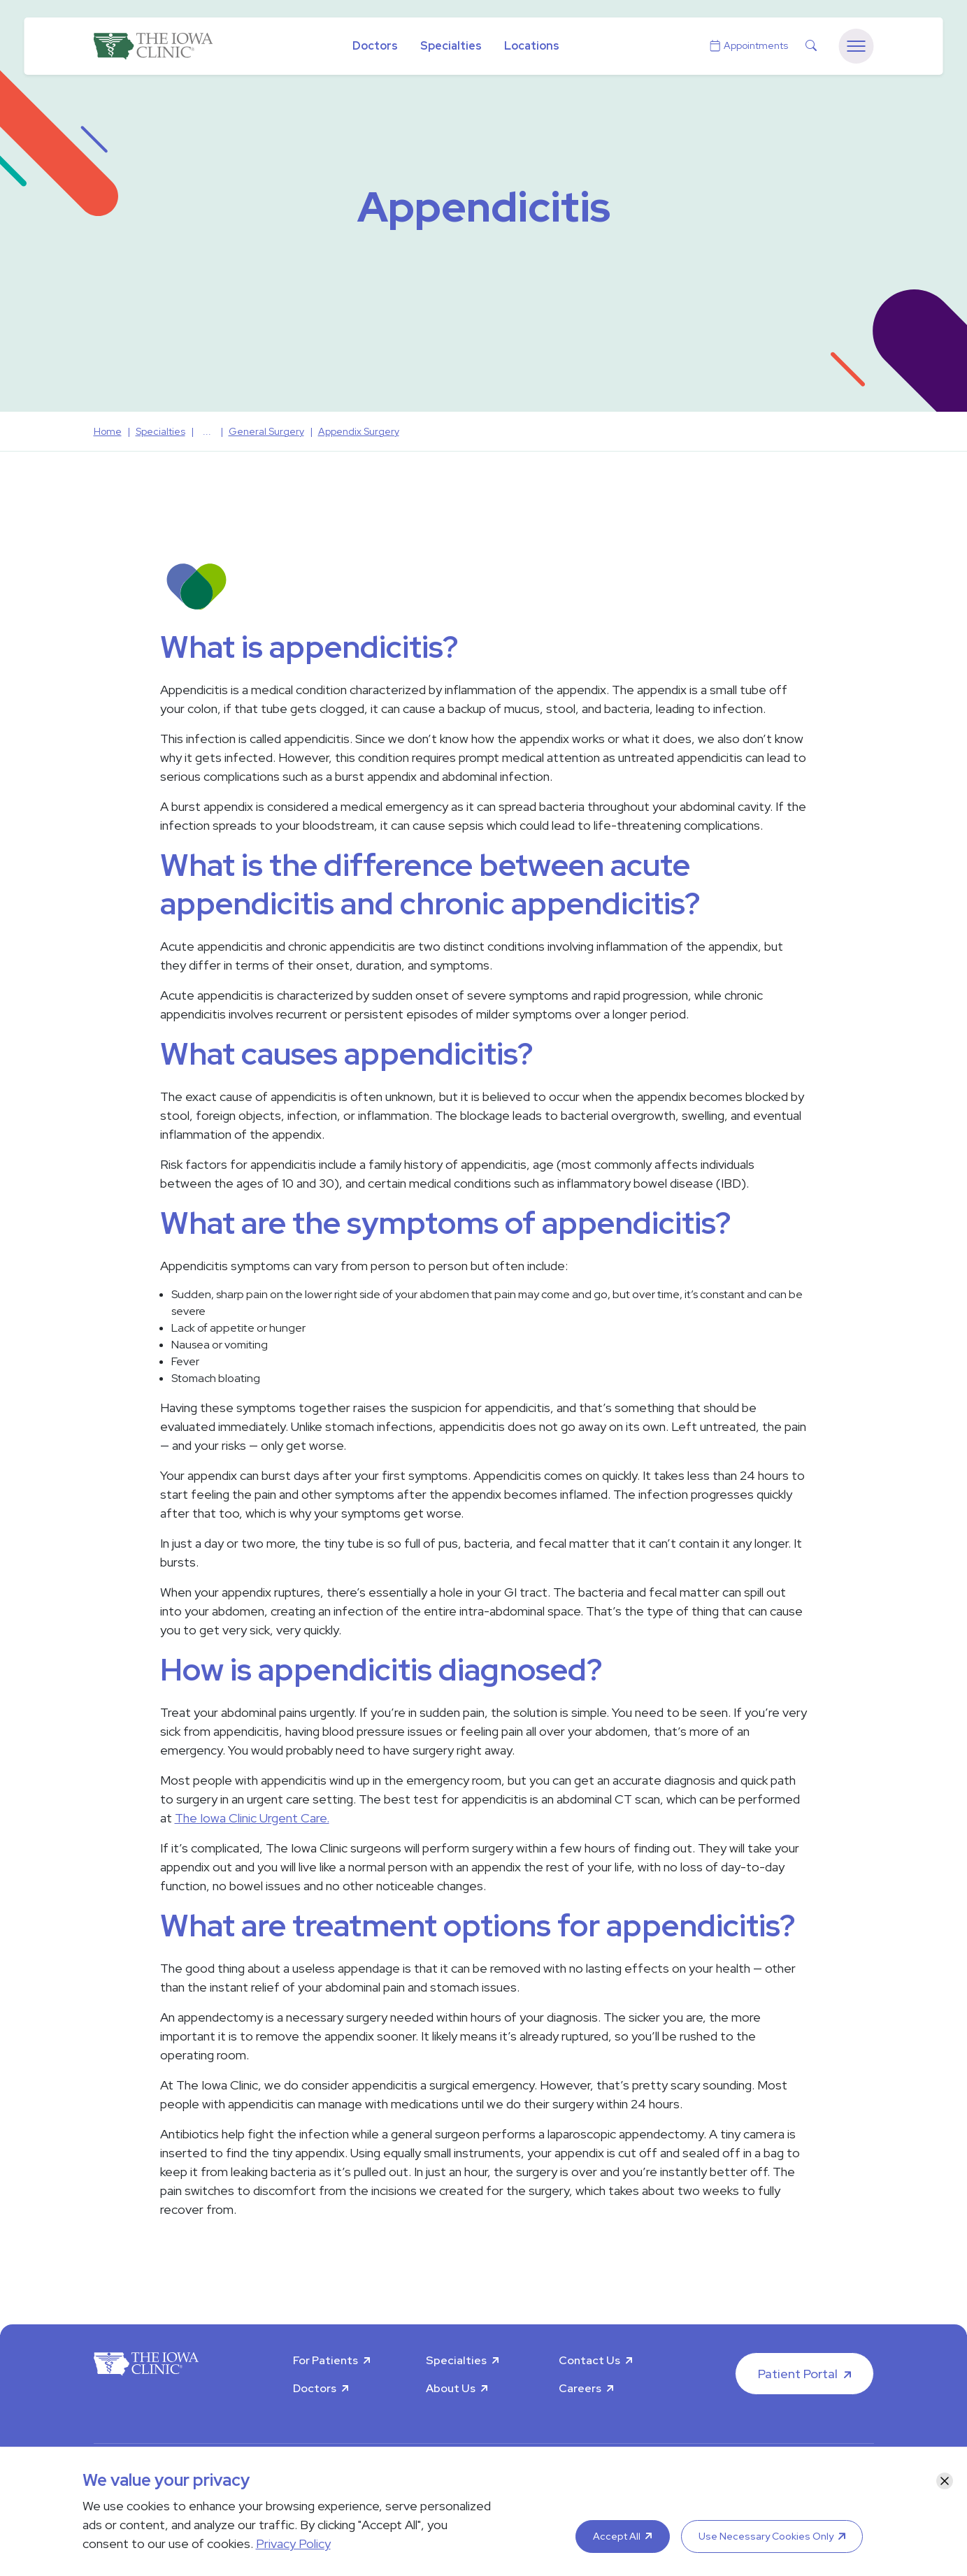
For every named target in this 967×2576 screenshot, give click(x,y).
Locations (531, 45)
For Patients (325, 2360)
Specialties (451, 45)
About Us (450, 2388)
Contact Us (589, 2360)
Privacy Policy (293, 2543)
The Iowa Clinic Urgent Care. (252, 1818)
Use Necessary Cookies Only (766, 2536)
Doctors (375, 45)
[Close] (944, 2481)
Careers (580, 2388)
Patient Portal (798, 2374)
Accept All (616, 2536)
